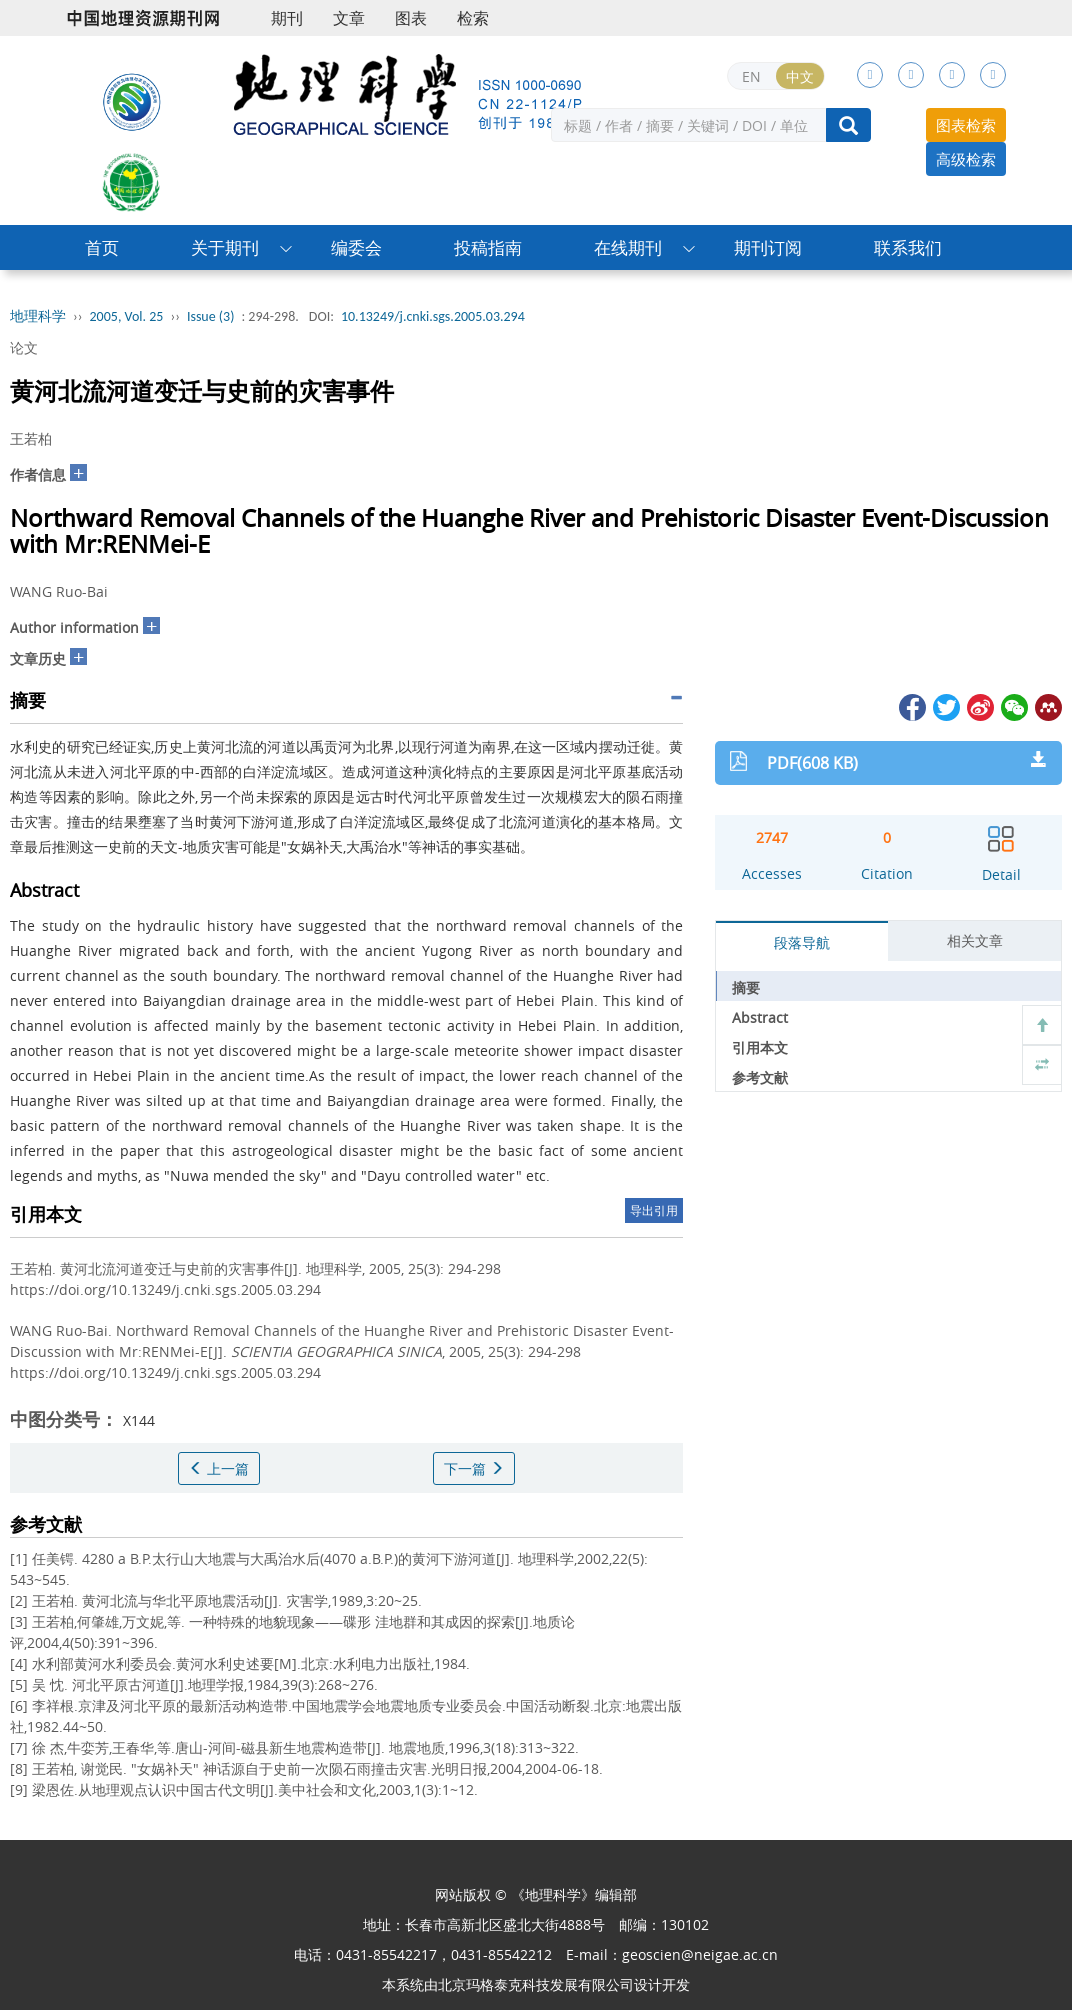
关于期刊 (225, 247)
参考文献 (760, 1077)
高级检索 (966, 159)
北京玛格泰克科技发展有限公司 (536, 1984)
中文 (800, 76)
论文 (24, 347)
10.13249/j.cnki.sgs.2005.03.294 (433, 316)
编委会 (356, 247)
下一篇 (474, 1468)
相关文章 (975, 940)
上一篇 (219, 1468)
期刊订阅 (768, 247)
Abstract (760, 1017)
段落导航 (802, 942)
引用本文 (760, 1047)
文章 (349, 18)
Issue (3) (211, 316)
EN (751, 76)
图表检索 (966, 125)
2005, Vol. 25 (127, 316)
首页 (102, 247)
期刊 (287, 18)
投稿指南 (488, 247)
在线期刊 (628, 247)
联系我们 (908, 247)
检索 (473, 18)
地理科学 (38, 316)
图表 (411, 18)
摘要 (746, 987)
